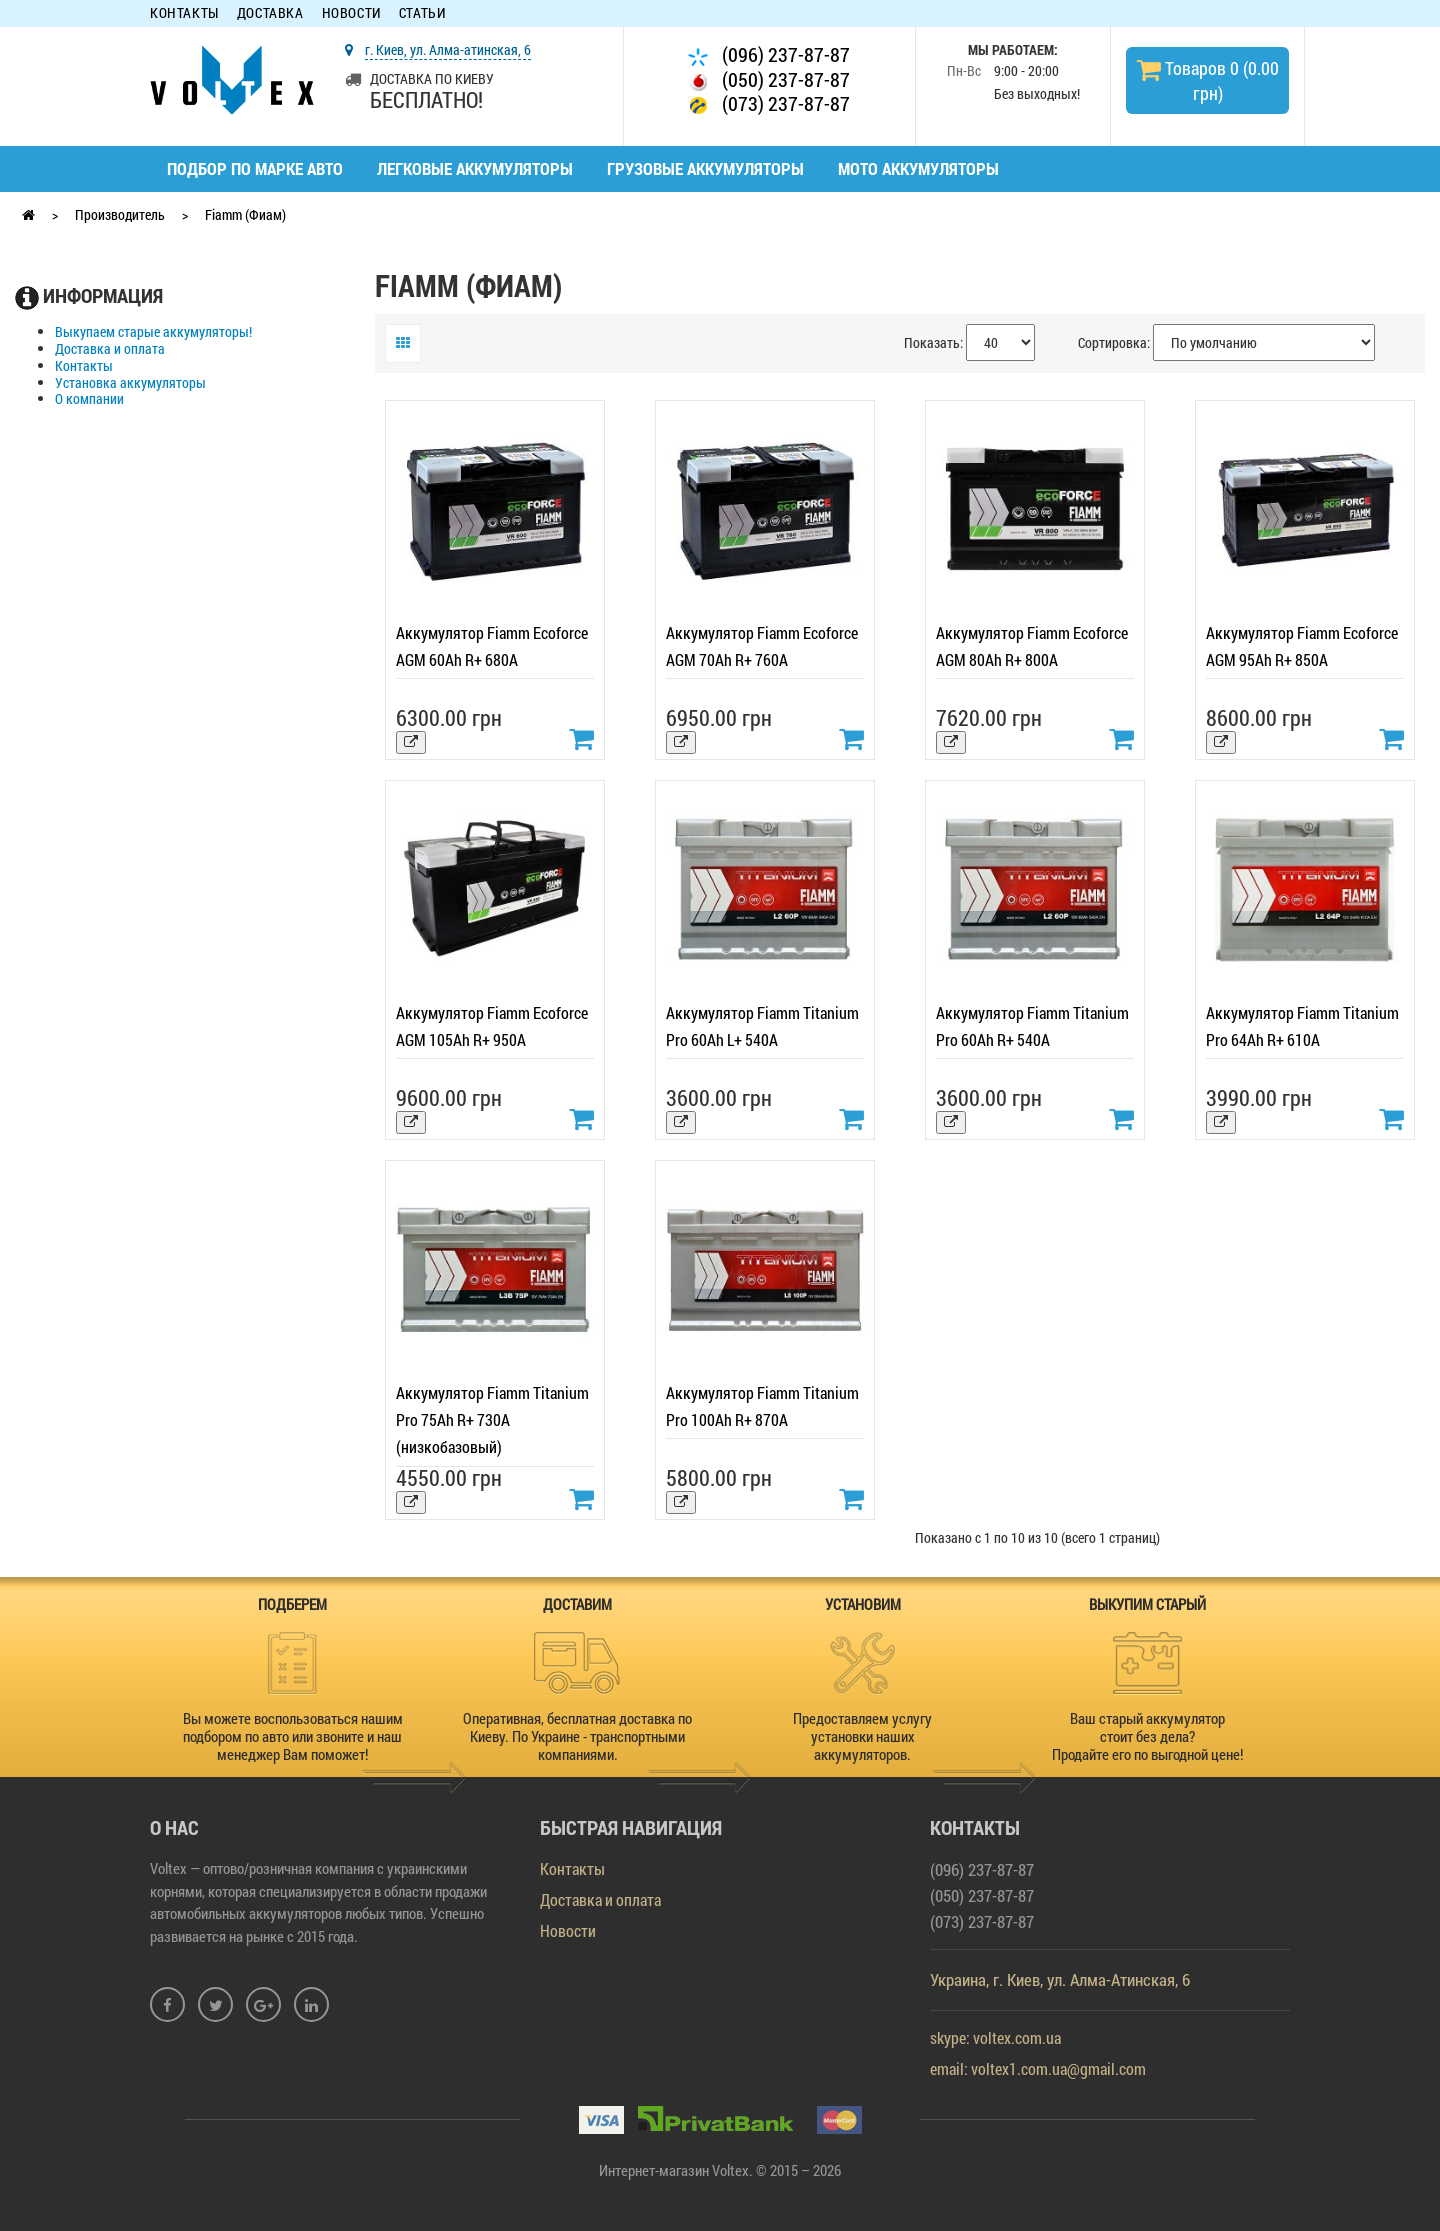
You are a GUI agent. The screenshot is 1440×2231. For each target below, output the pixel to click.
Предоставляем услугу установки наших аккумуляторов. (862, 1736)
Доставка (270, 13)
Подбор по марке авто (255, 168)
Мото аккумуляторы (918, 168)
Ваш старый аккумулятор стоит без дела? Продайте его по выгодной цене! (1147, 1736)
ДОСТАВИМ (577, 1604)
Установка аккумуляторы (130, 383)
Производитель (120, 214)
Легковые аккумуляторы (475, 168)
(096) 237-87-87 (769, 54)
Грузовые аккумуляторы (705, 168)
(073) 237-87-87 (769, 103)
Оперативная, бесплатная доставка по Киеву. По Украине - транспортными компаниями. (577, 1736)
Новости (351, 13)
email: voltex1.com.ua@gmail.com (1038, 2068)
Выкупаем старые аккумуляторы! (153, 332)
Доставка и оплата (110, 349)
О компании (89, 399)
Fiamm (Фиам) (245, 214)
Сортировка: (1114, 342)
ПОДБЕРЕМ (292, 1604)
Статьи (422, 13)
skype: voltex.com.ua (995, 2037)
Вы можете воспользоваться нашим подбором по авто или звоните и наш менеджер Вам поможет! (293, 1736)
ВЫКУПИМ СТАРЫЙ (1147, 1604)
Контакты (184, 13)
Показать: (933, 342)
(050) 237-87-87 (769, 79)
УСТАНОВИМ (863, 1604)
